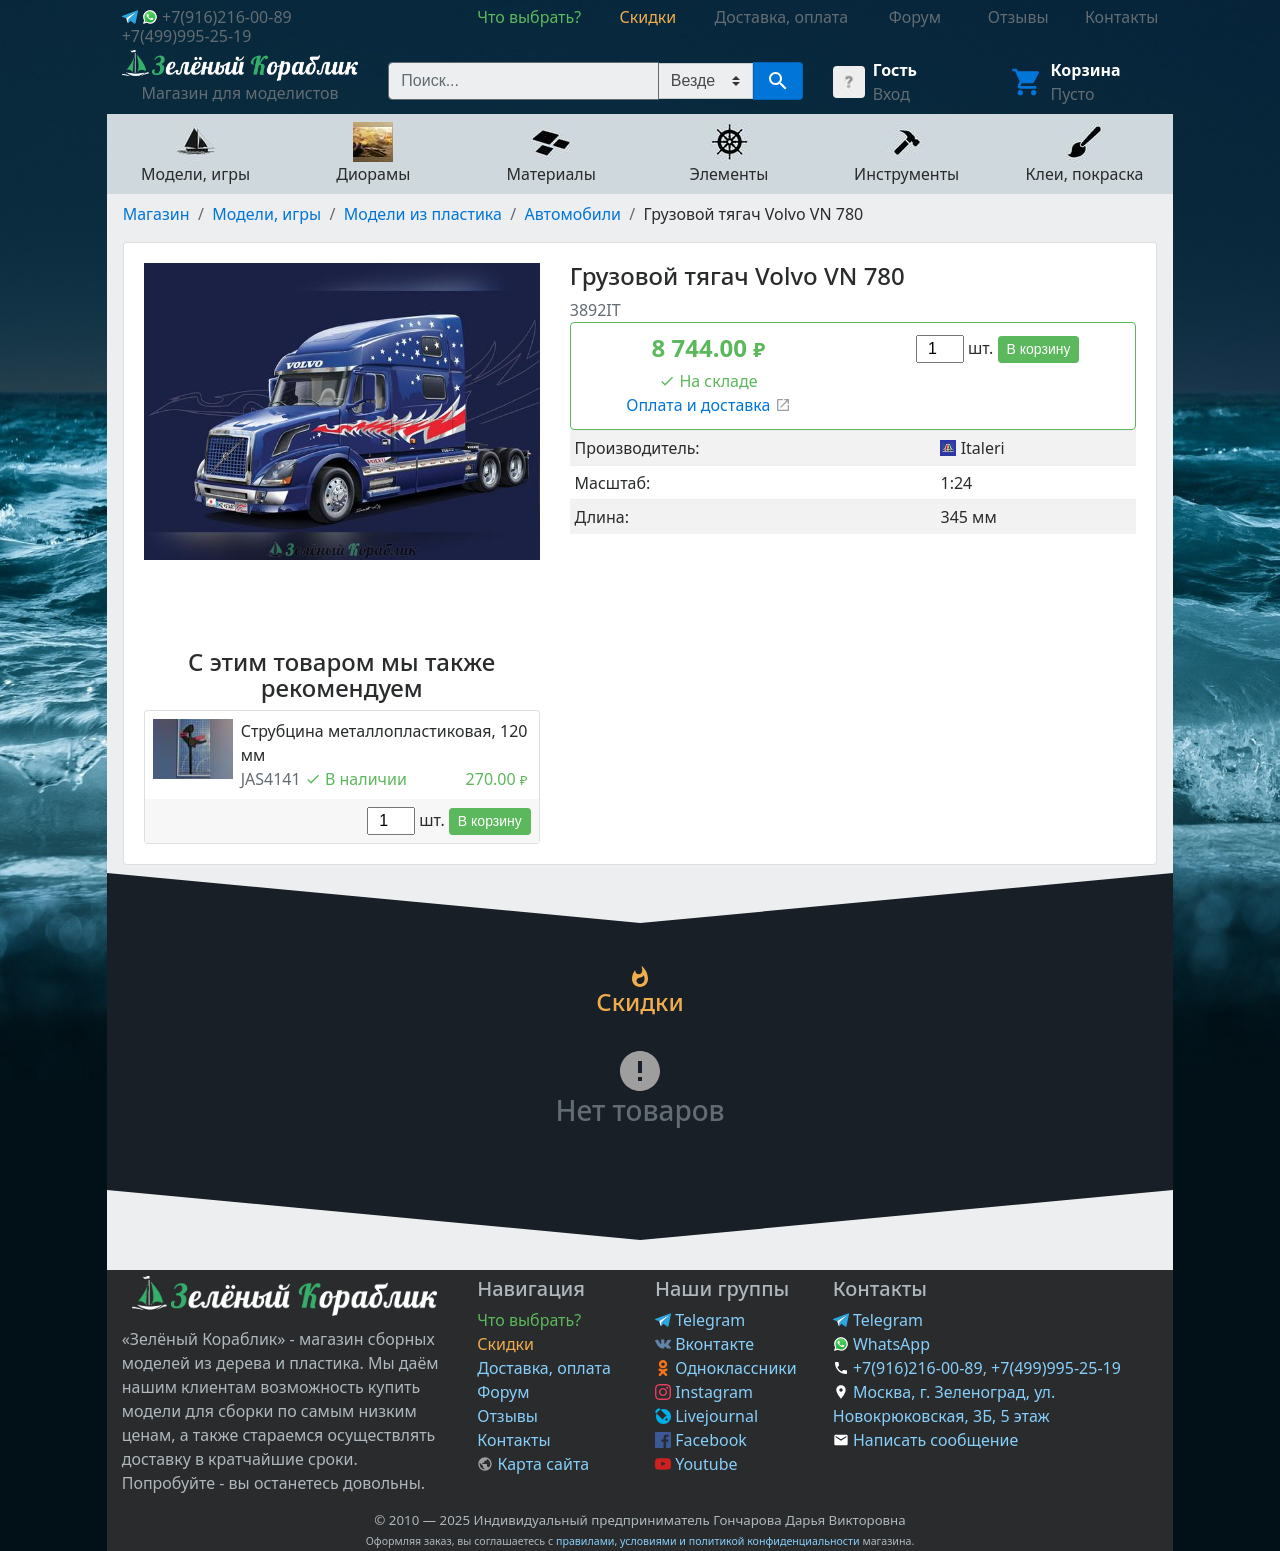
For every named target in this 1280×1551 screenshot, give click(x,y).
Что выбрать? (529, 1320)
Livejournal (706, 1416)
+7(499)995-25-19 (187, 36)
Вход (891, 94)
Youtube (696, 1464)
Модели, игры (266, 214)
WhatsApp (881, 1344)
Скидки (505, 1344)
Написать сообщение (935, 1440)
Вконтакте (704, 1344)
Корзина (1086, 70)
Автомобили (573, 214)
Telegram (700, 1320)
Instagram (704, 1392)
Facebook (701, 1440)
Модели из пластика (423, 214)
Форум (503, 1392)
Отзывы (507, 1416)
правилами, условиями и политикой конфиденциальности (708, 1541)
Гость (895, 70)
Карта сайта (533, 1464)
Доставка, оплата (544, 1368)
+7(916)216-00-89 (227, 17)
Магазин (156, 214)
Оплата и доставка (708, 405)
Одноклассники (726, 1368)
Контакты (513, 1440)
